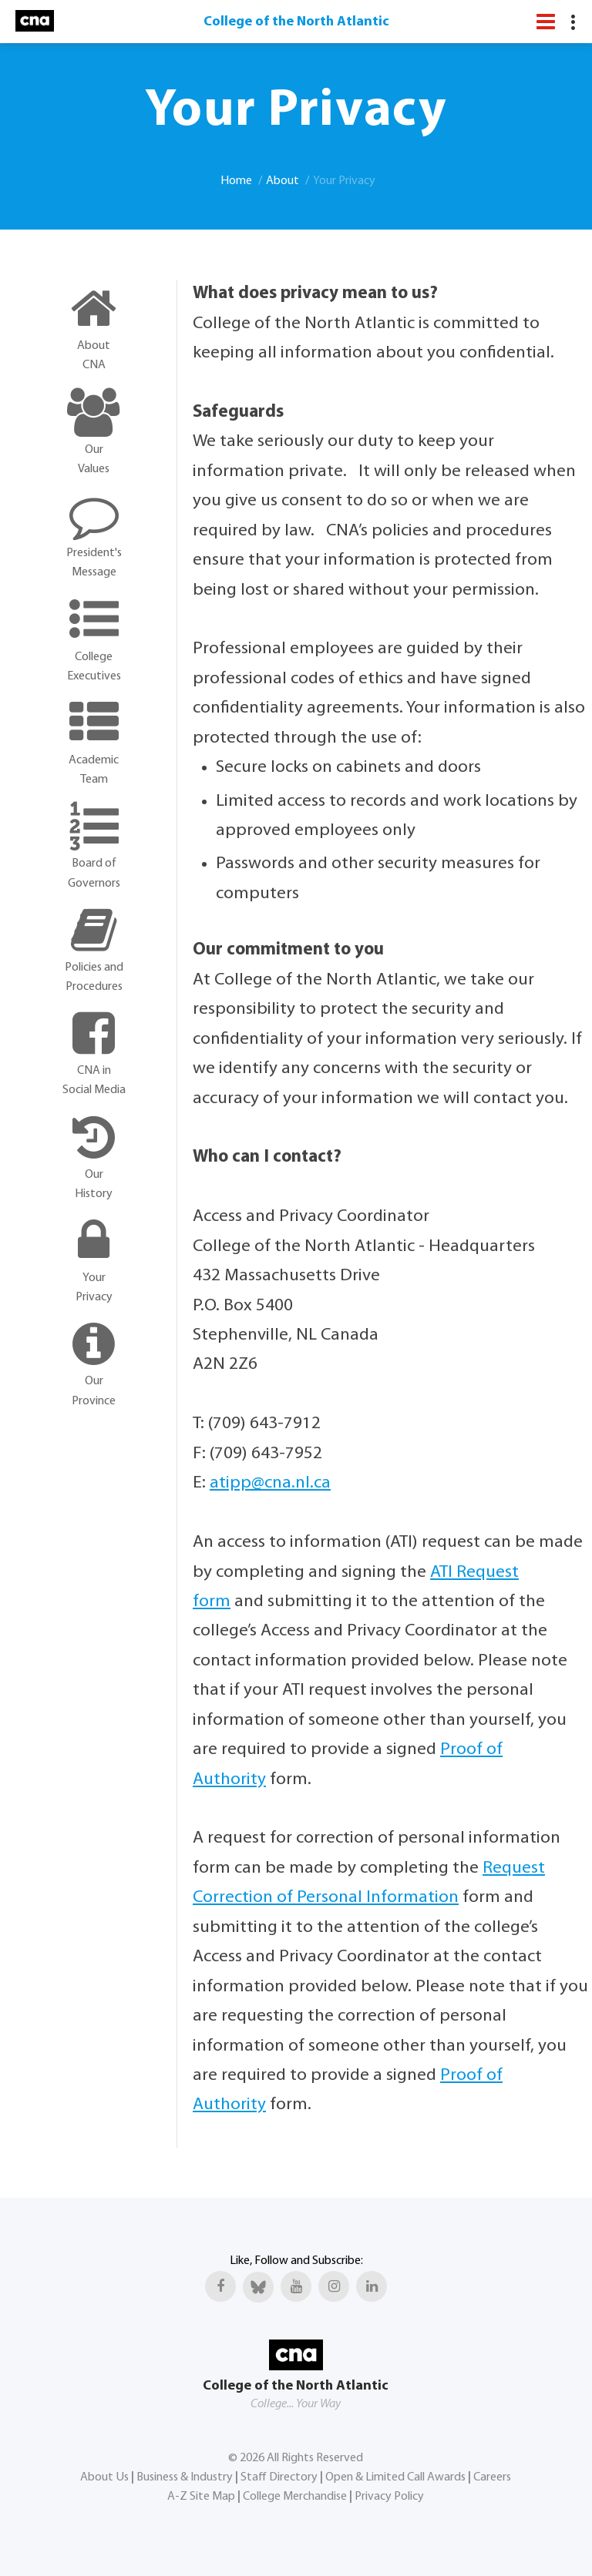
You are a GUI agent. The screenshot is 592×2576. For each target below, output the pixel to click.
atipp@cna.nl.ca (270, 1483)
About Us (104, 2477)
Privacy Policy (389, 2496)
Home (236, 181)
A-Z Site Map (201, 2496)
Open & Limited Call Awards (395, 2477)
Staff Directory (279, 2477)
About (282, 181)
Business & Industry (184, 2477)
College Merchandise (295, 2496)
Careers (492, 2477)
